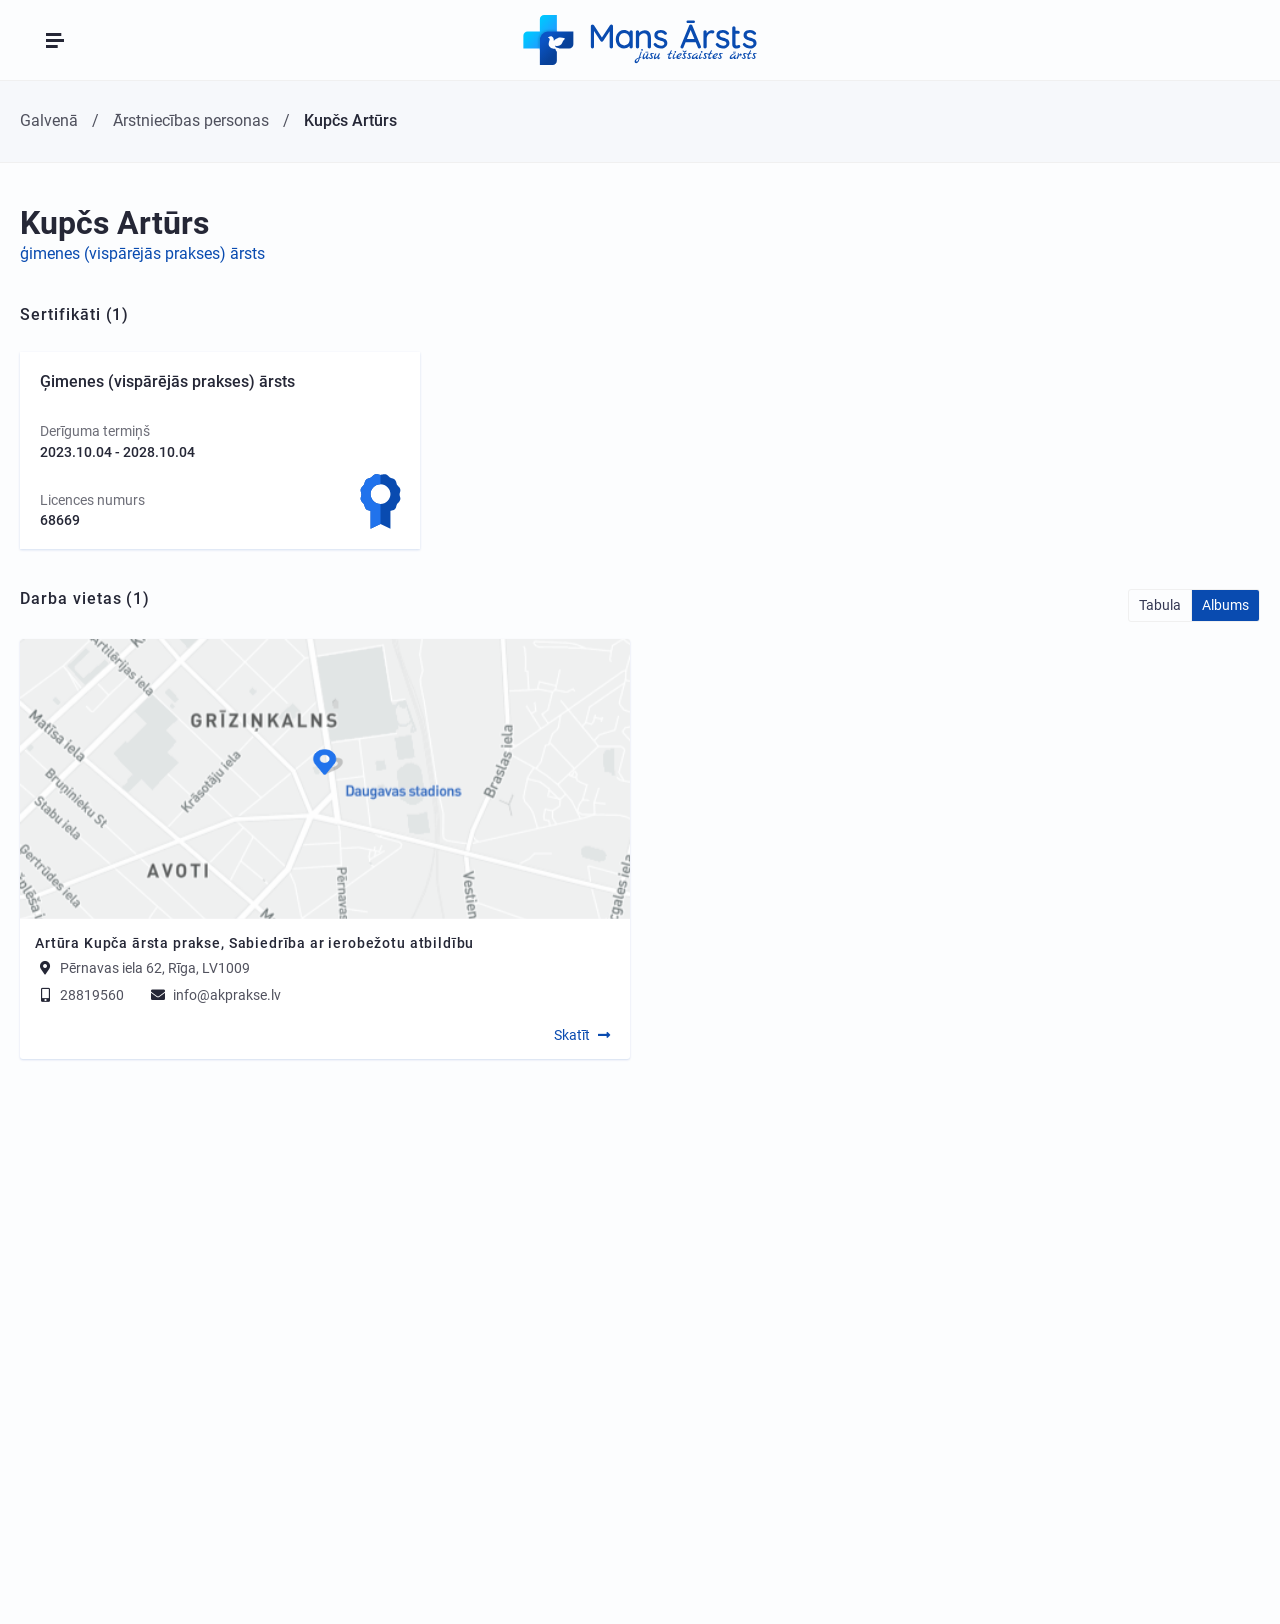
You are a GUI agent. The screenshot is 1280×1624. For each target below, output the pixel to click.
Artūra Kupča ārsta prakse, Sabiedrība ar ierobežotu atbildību (254, 943)
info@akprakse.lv (214, 995)
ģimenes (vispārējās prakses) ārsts (142, 253)
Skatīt (572, 1035)
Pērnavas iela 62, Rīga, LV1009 (155, 968)
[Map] (325, 779)
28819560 (79, 995)
